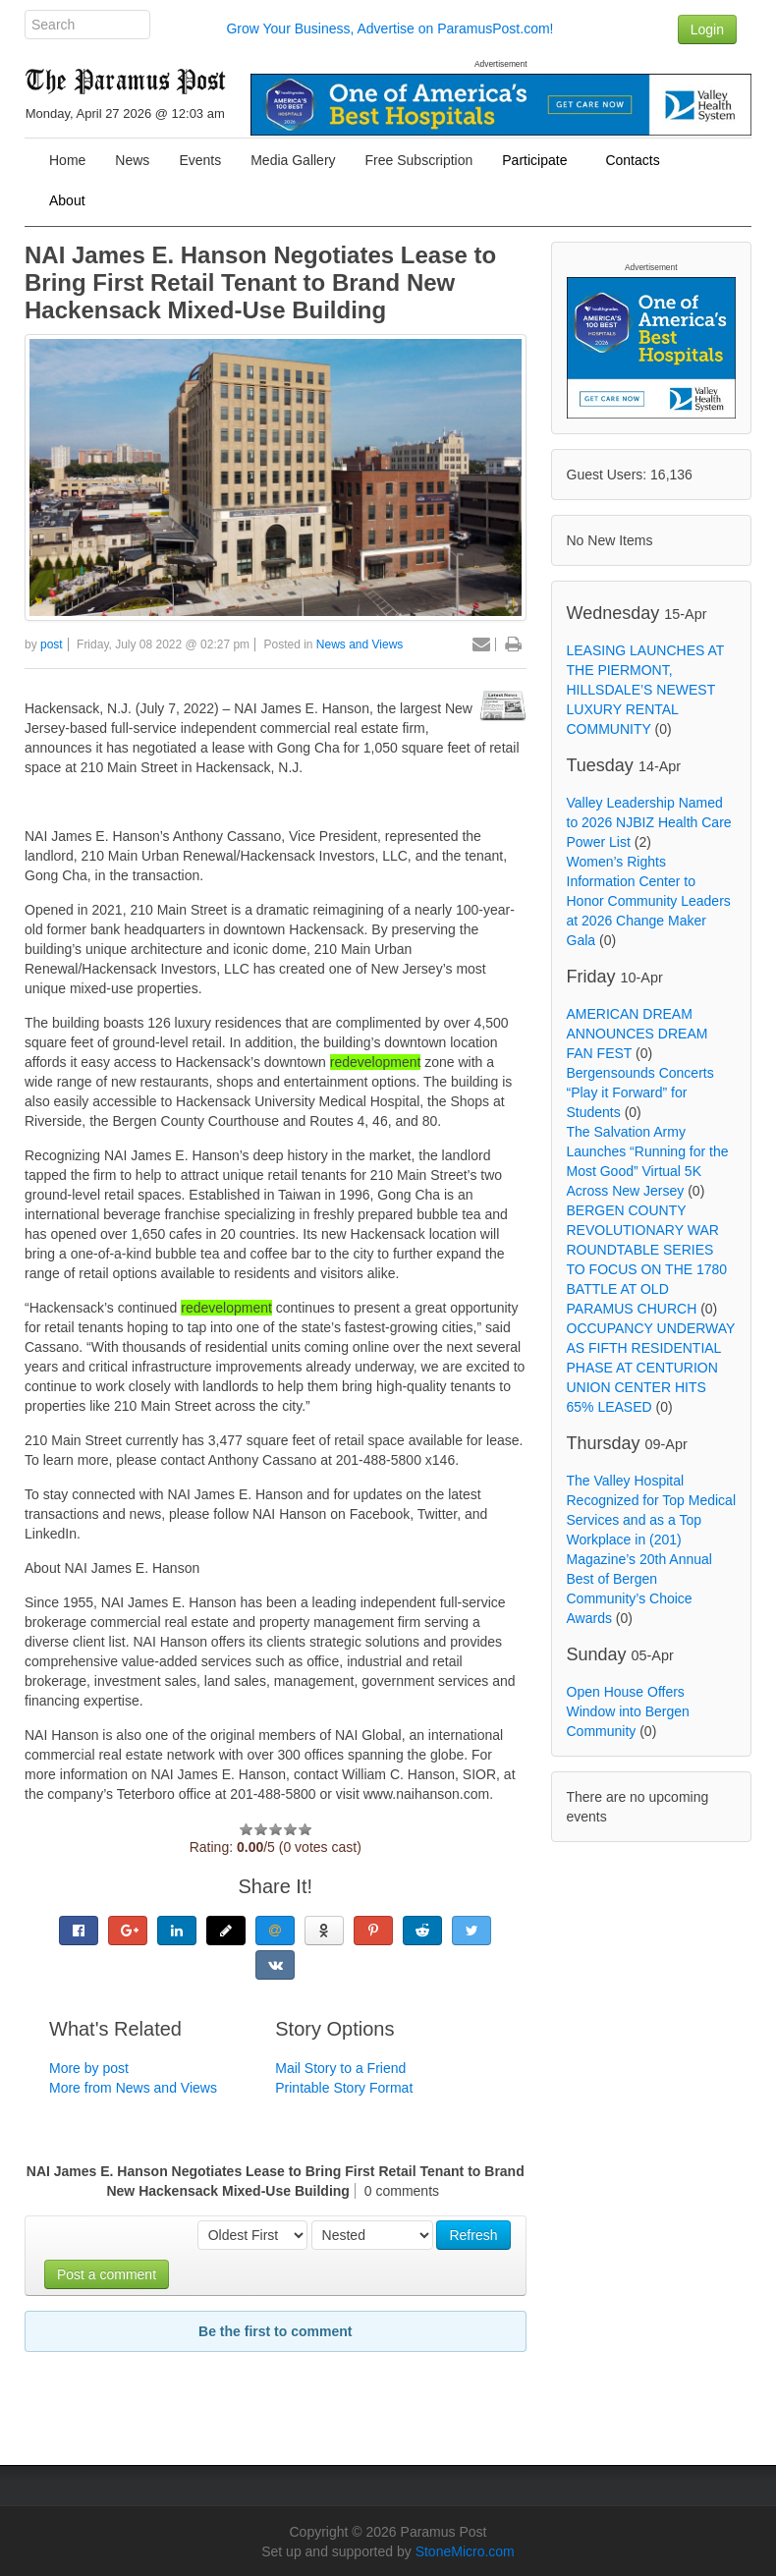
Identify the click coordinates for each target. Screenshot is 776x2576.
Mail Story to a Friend (340, 2068)
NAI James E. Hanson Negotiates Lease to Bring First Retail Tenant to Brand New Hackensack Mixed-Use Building (260, 282)
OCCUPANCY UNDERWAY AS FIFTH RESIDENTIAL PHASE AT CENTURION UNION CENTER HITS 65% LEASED (651, 1367)
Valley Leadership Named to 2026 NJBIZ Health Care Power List (649, 822)
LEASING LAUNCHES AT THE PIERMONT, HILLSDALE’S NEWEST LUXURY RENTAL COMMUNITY (646, 690)
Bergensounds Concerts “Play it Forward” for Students (640, 1092)
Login (707, 29)
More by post (89, 2068)
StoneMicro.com (465, 2551)
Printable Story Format (344, 2088)
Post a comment (106, 2274)
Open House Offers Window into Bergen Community (628, 1711)
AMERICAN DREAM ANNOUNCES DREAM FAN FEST (637, 1033)
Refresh (473, 2235)
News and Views (360, 644)
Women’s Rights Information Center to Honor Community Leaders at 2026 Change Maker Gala (649, 901)
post (51, 644)
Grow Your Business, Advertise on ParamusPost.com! (389, 28)
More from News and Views (133, 2088)
